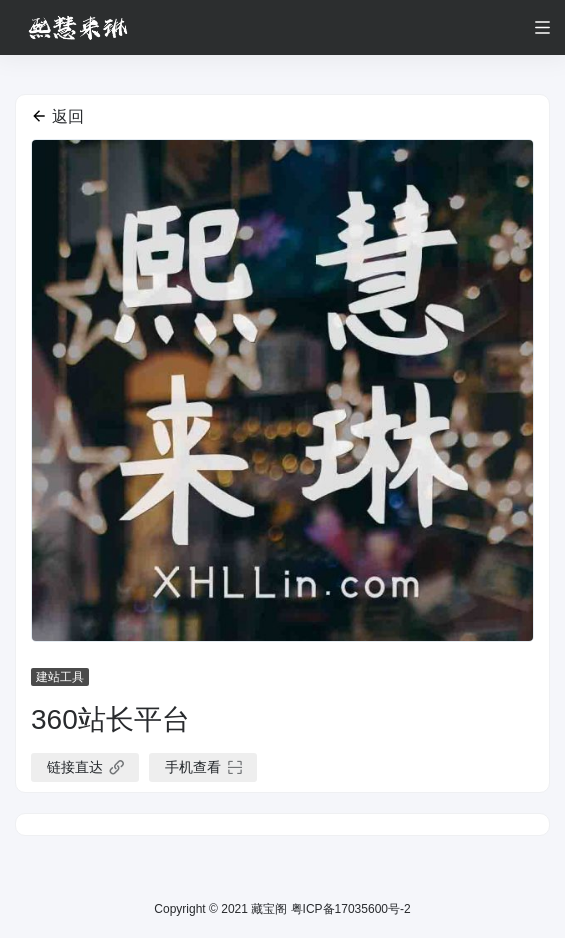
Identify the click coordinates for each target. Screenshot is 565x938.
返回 (57, 116)
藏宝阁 (269, 909)
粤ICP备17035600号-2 (348, 909)
